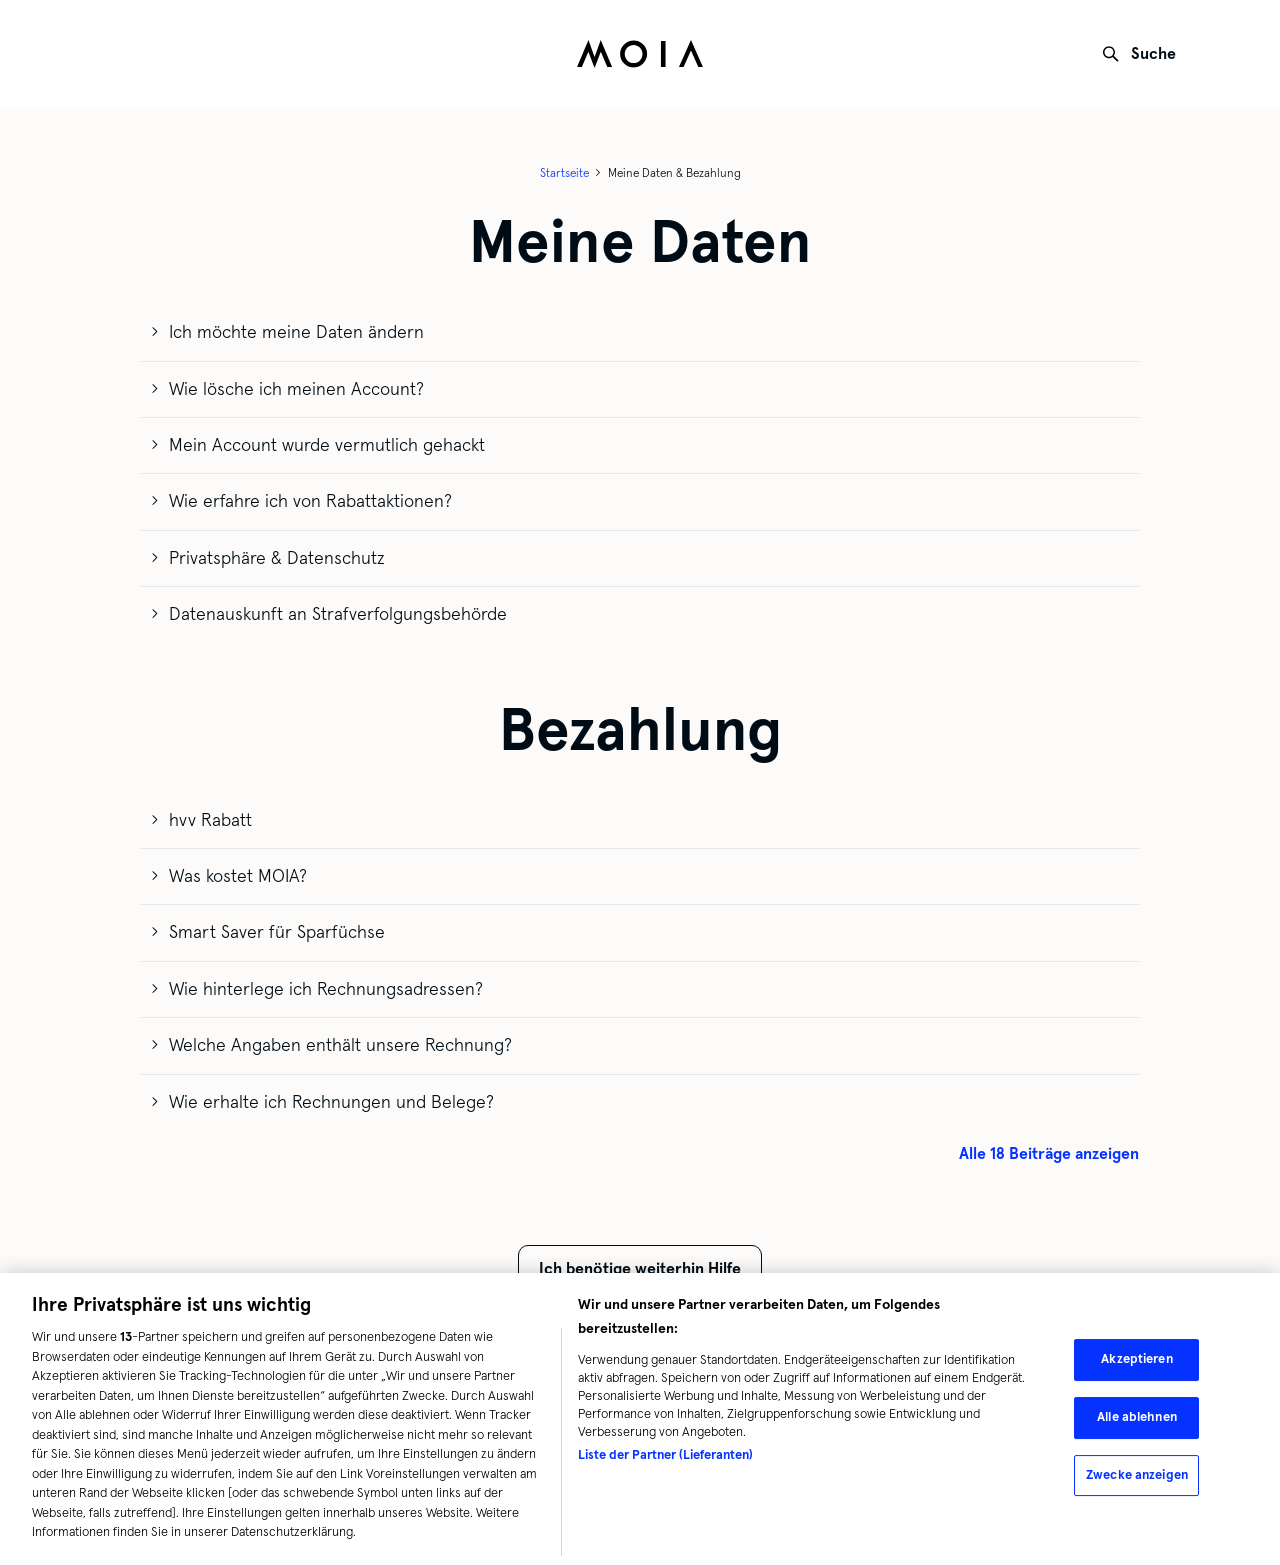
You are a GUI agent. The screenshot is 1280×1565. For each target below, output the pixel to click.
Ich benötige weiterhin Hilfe (640, 1268)
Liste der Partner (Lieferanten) (665, 1459)
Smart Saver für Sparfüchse (277, 932)
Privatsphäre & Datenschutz (277, 558)
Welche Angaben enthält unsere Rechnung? (340, 1045)
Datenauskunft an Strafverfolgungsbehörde (338, 614)
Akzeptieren (1136, 1363)
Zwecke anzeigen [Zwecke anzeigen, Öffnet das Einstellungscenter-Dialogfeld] (1137, 1478)
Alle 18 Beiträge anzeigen (1049, 1153)
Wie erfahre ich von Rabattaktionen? (310, 501)
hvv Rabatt (210, 820)
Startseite (564, 173)
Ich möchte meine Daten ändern (296, 332)
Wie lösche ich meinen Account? (296, 389)
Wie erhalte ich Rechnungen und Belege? (331, 1102)
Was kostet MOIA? (238, 876)
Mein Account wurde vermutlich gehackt (327, 445)
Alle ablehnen (1137, 1421)
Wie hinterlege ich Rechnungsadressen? (326, 989)
